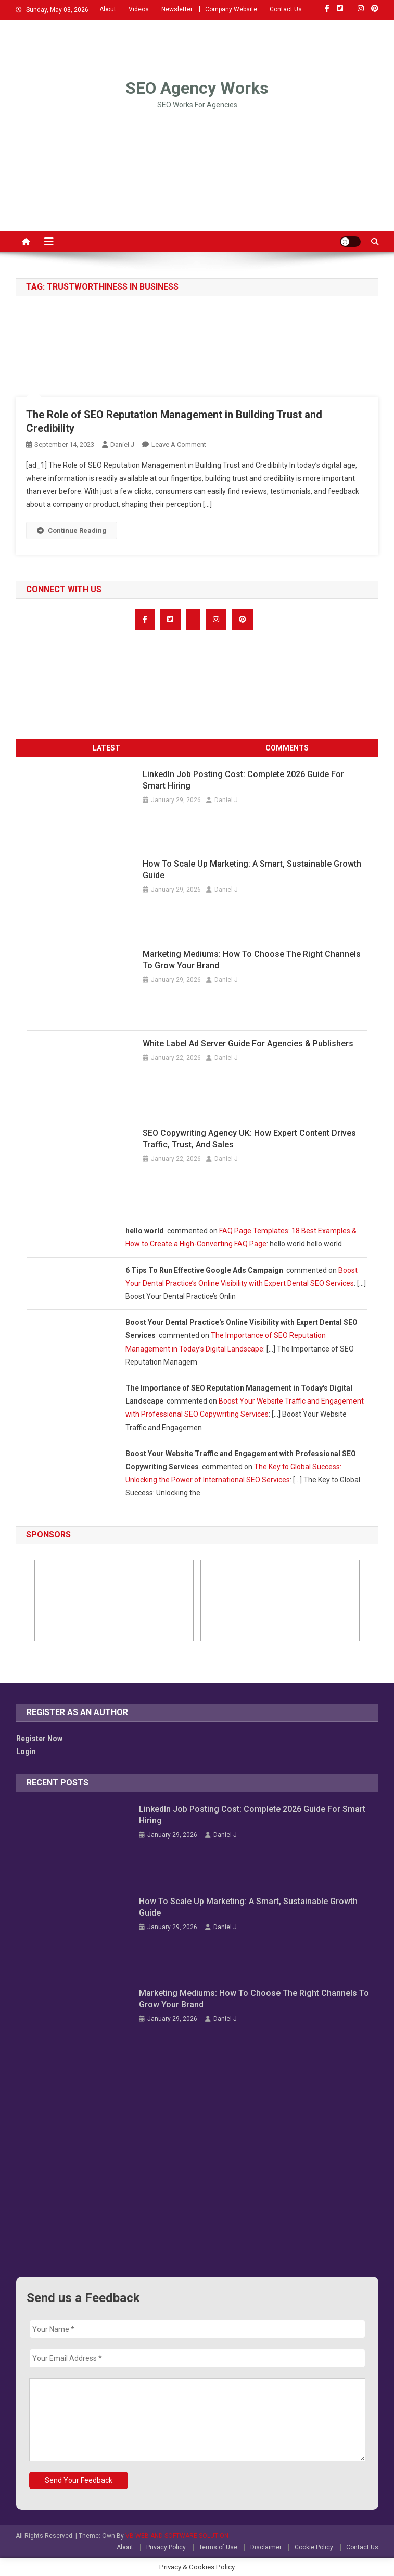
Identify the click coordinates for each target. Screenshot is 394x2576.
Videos (139, 9)
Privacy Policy (166, 2547)
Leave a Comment (178, 444)
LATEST (106, 748)
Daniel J (122, 444)
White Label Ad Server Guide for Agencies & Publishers (248, 1043)
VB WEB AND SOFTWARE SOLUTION (176, 2536)
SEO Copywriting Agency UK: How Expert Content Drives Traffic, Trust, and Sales (249, 1138)
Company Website (231, 9)
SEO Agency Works (197, 88)
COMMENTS (287, 748)
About (107, 9)
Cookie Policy (314, 2547)
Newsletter (177, 9)
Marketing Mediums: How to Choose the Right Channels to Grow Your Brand (252, 959)
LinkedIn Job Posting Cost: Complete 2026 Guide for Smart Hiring (243, 780)
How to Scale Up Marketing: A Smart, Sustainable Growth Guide (252, 869)
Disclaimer (266, 2547)
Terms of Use (218, 2547)
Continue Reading (71, 530)
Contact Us (286, 9)
